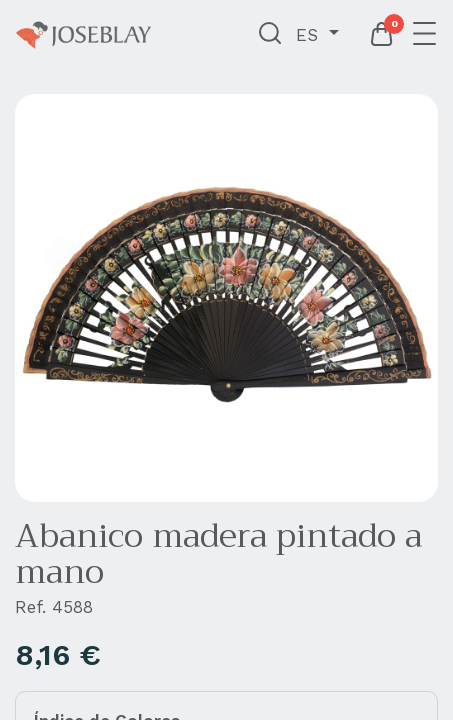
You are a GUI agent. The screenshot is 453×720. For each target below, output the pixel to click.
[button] (270, 35)
